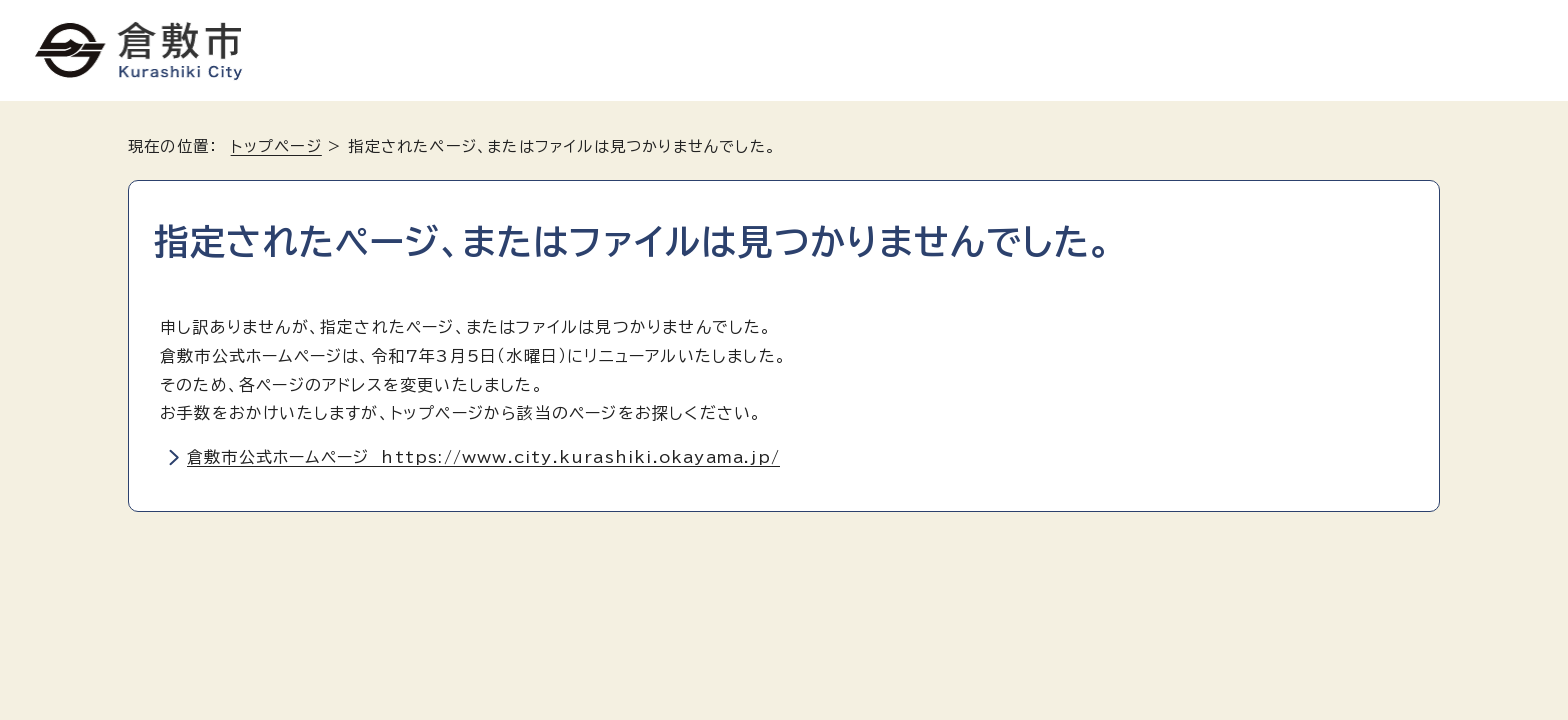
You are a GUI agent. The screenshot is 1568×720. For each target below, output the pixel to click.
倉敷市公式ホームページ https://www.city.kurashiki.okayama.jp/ (483, 457)
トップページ (276, 146)
